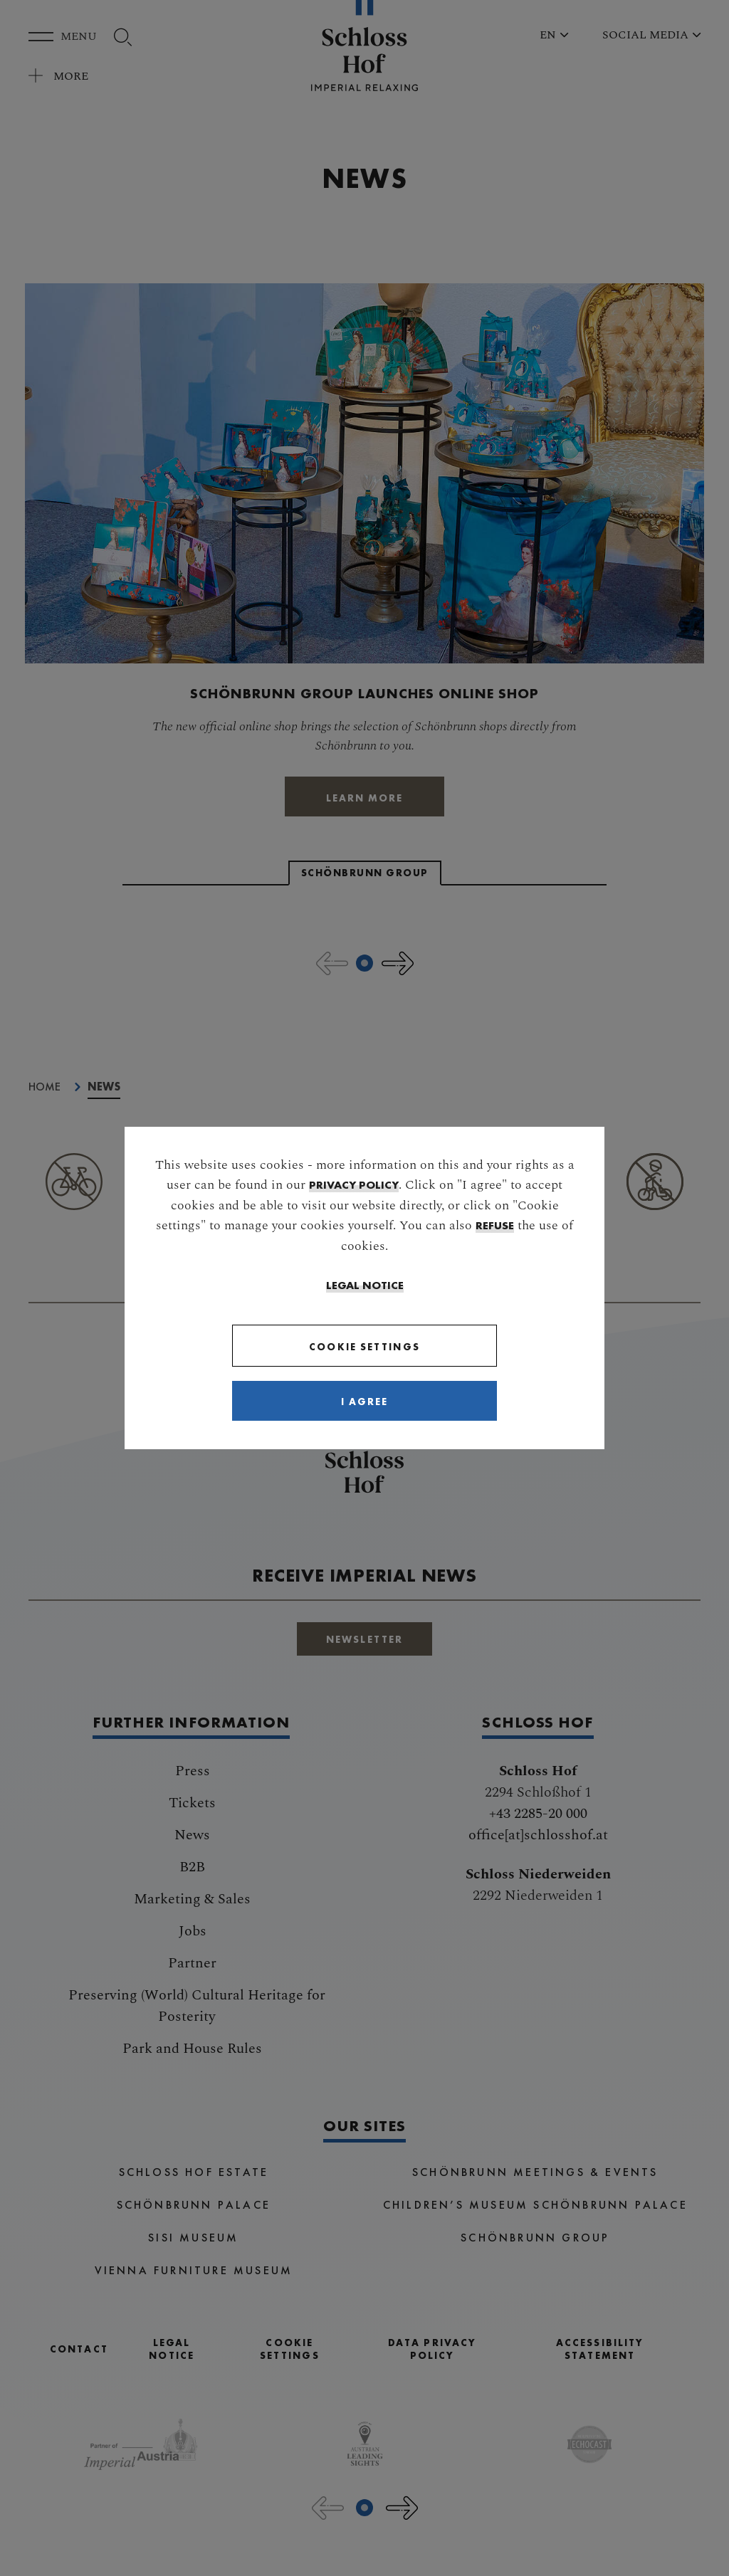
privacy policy (354, 1184)
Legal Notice (365, 1284)
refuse (495, 1224)
